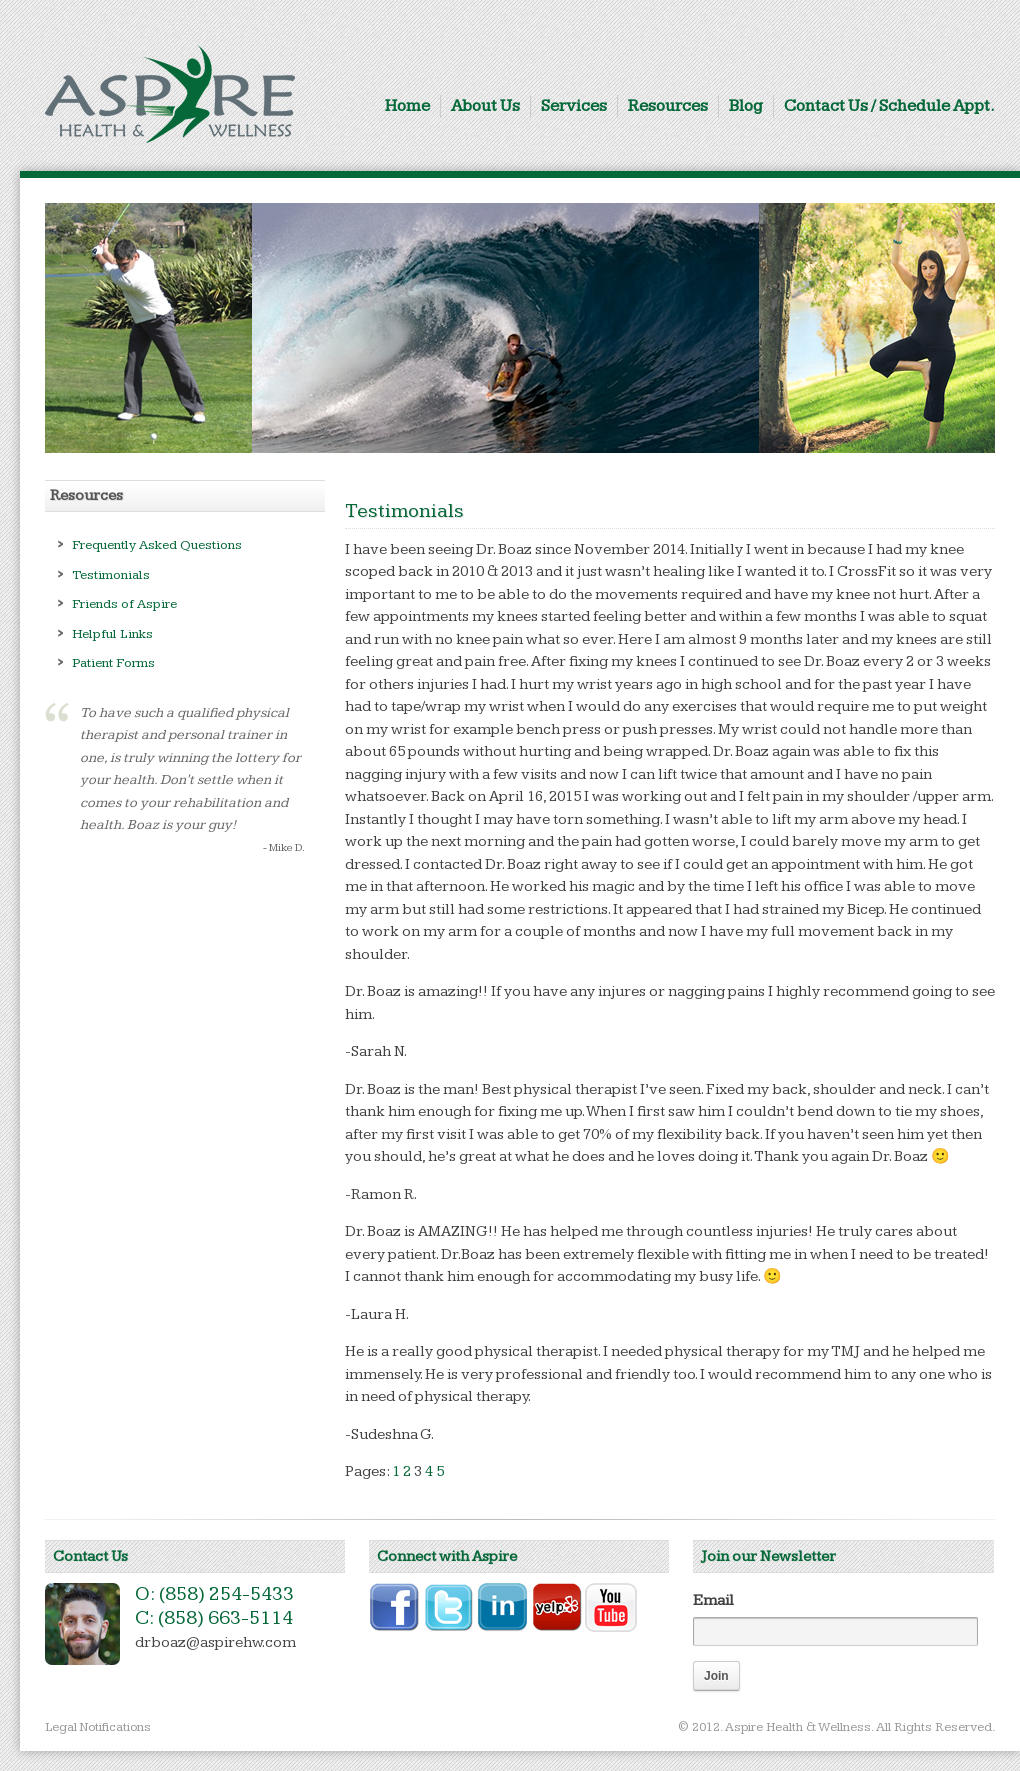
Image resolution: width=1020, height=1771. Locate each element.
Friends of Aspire (124, 604)
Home (407, 106)
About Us (485, 106)
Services (574, 106)
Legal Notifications (98, 1727)
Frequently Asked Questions (157, 545)
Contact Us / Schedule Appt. (889, 106)
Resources (668, 106)
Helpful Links (112, 634)
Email (713, 1600)
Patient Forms (113, 663)
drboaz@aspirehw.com (215, 1642)
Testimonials (111, 575)
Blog (746, 106)
